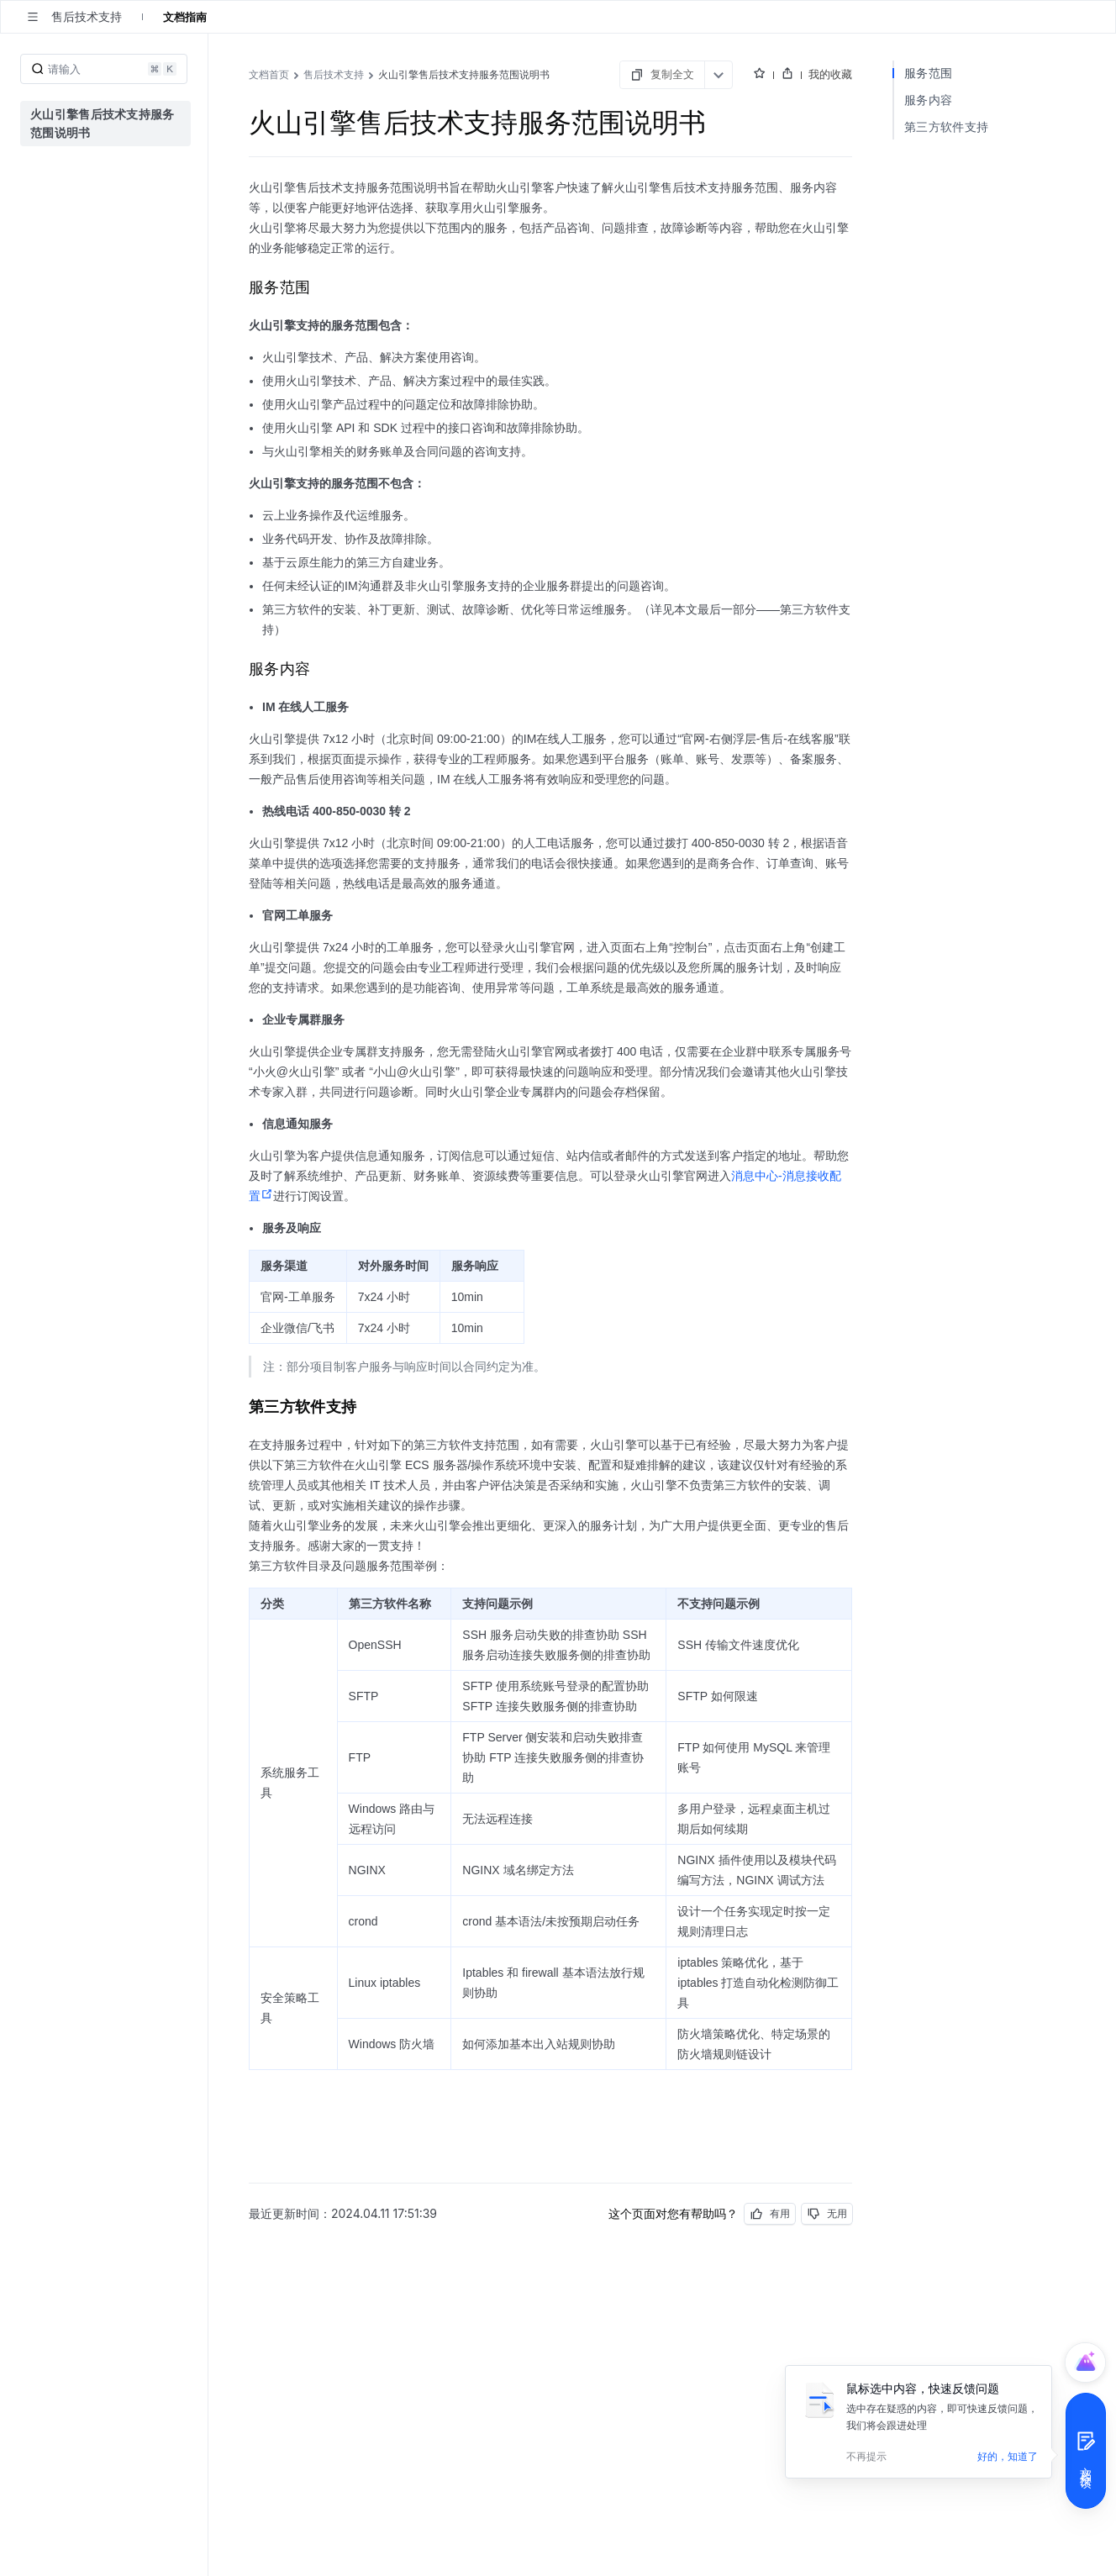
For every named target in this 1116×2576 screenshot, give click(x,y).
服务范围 (928, 73)
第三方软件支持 (946, 126)
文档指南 (185, 17)
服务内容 (928, 99)
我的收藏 (830, 74)
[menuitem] (105, 123)
